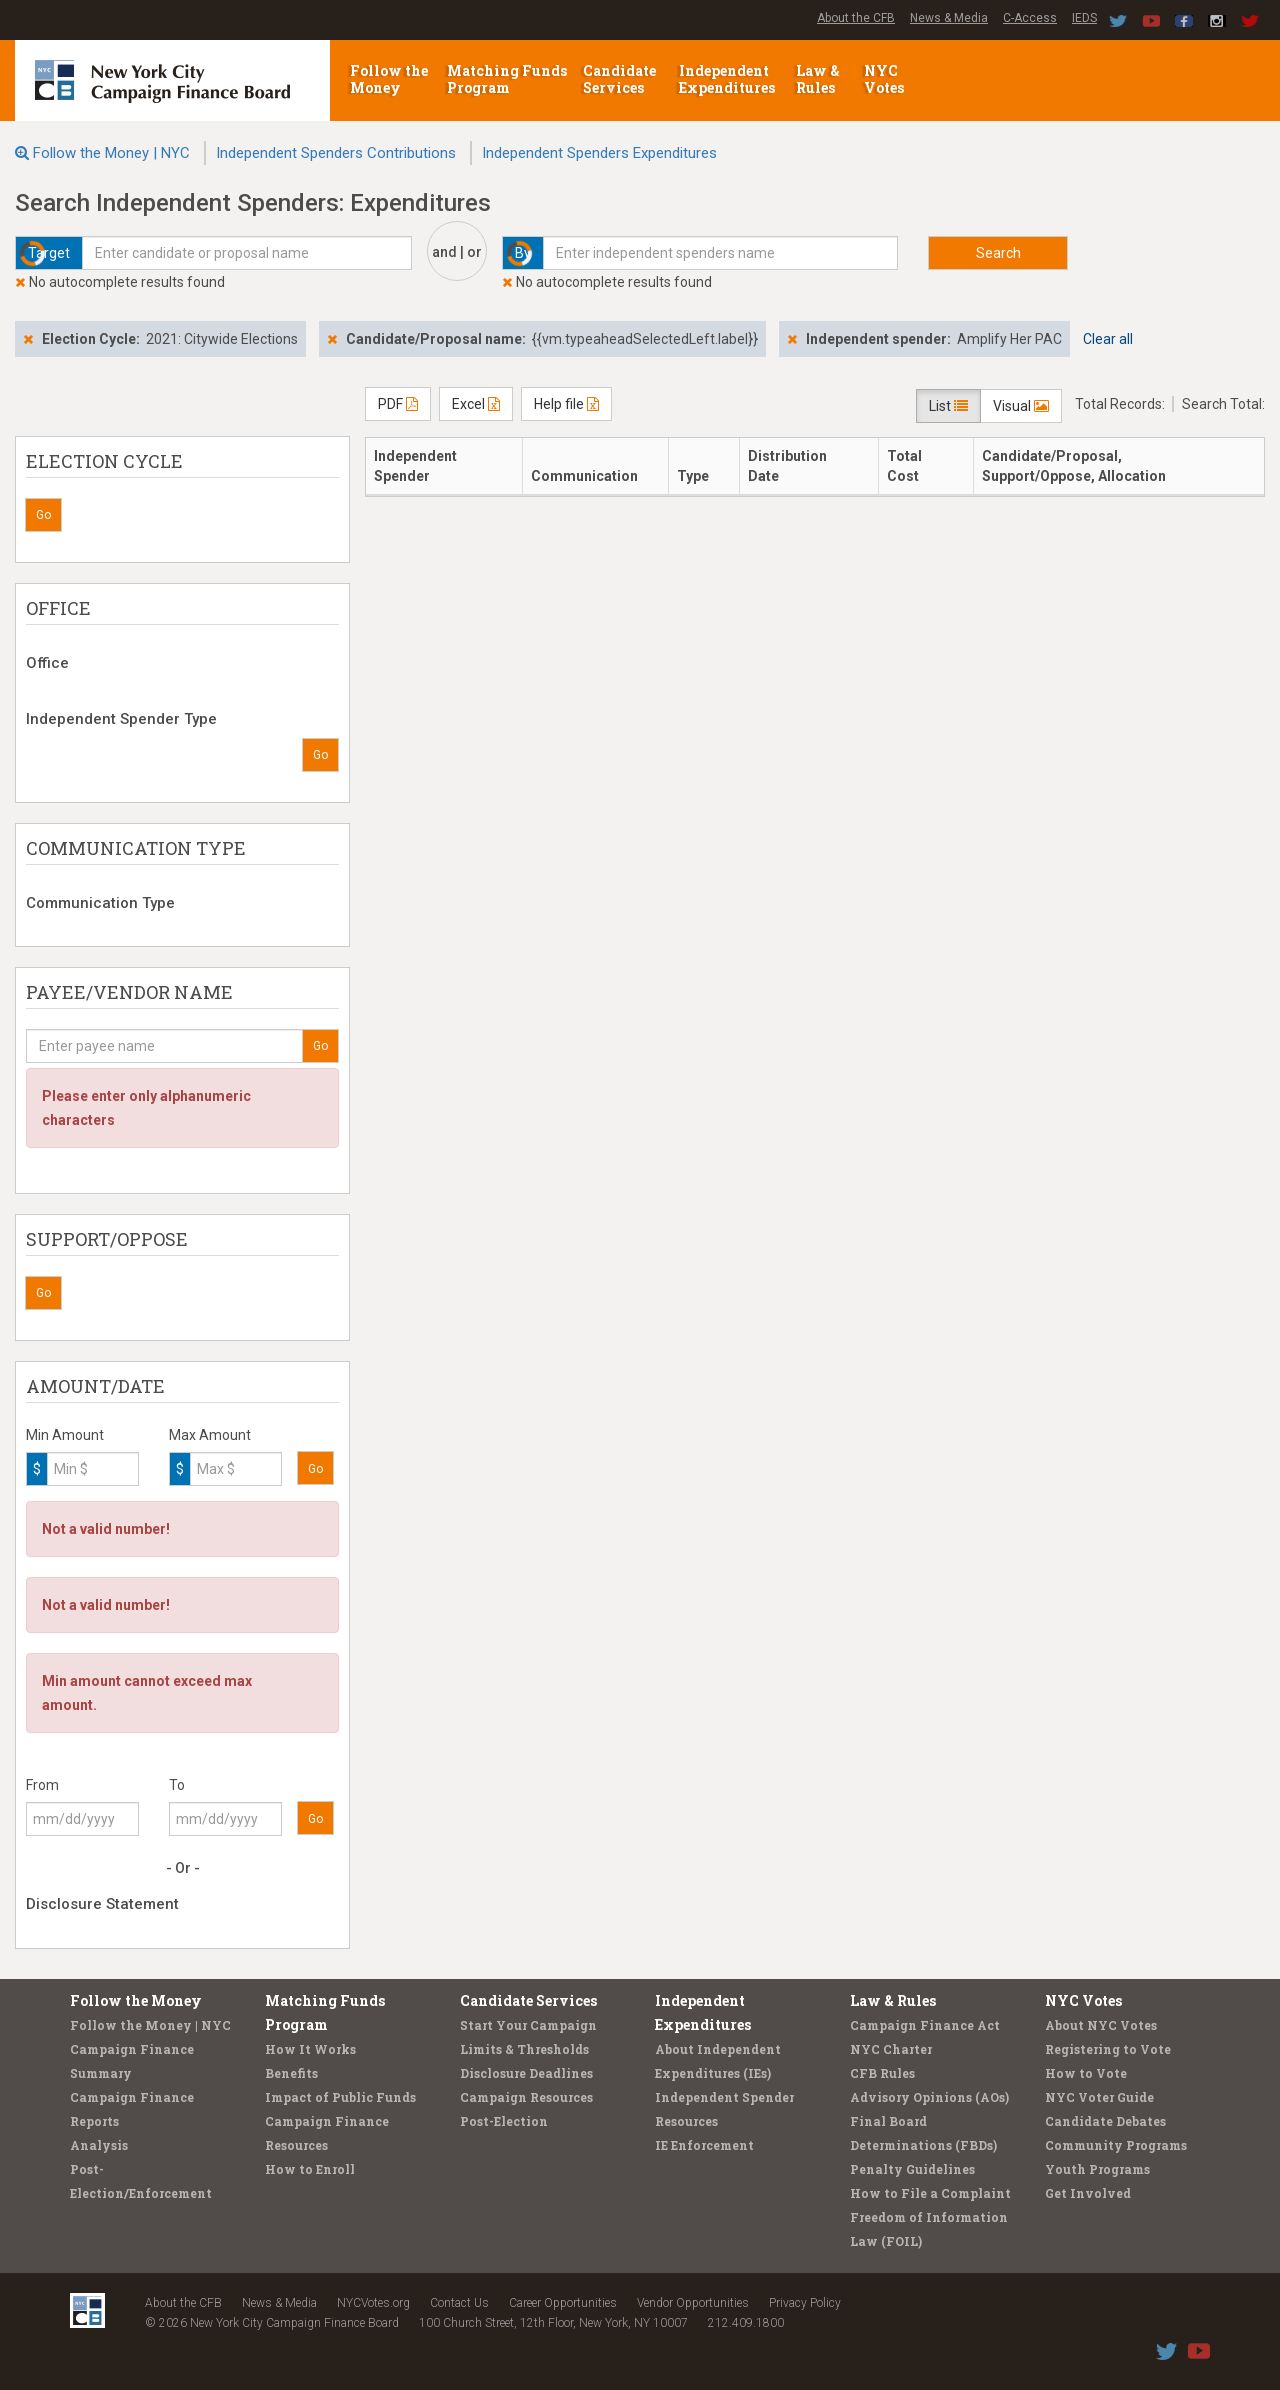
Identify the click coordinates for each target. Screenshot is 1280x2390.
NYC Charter (891, 2049)
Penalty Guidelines (912, 2169)
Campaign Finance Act (925, 2025)
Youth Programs (1097, 2169)
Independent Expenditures (728, 79)
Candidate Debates (1105, 2121)
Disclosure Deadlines (526, 2073)
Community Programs (1116, 2145)
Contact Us (459, 2303)
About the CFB (856, 18)
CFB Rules (882, 2073)
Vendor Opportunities (693, 2303)
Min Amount (65, 1435)
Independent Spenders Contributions (336, 153)
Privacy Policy (805, 2303)
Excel (476, 404)
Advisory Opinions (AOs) (929, 2097)
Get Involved (1088, 2193)
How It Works (310, 2049)
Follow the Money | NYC (111, 153)
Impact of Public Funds (340, 2097)
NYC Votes (885, 79)
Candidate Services (619, 79)
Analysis (99, 2145)
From (42, 1785)
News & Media (949, 18)
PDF (398, 404)
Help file (566, 404)
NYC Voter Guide (1099, 2097)
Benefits (291, 2073)
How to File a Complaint (930, 2193)
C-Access (1030, 18)
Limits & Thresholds (524, 2049)
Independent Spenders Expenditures (599, 153)
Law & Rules (818, 79)
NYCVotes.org (373, 2303)
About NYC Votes (1101, 2025)
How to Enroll (310, 2169)
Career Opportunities (563, 2303)
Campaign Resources (526, 2097)
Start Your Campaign (528, 2025)
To (177, 1785)
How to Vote (1086, 2073)
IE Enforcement (704, 2145)
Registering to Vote (1108, 2049)
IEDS (1084, 18)
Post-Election (504, 2121)
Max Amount (210, 1435)
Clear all (1108, 339)
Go (43, 515)
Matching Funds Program (507, 79)
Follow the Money (389, 79)
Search (998, 253)
